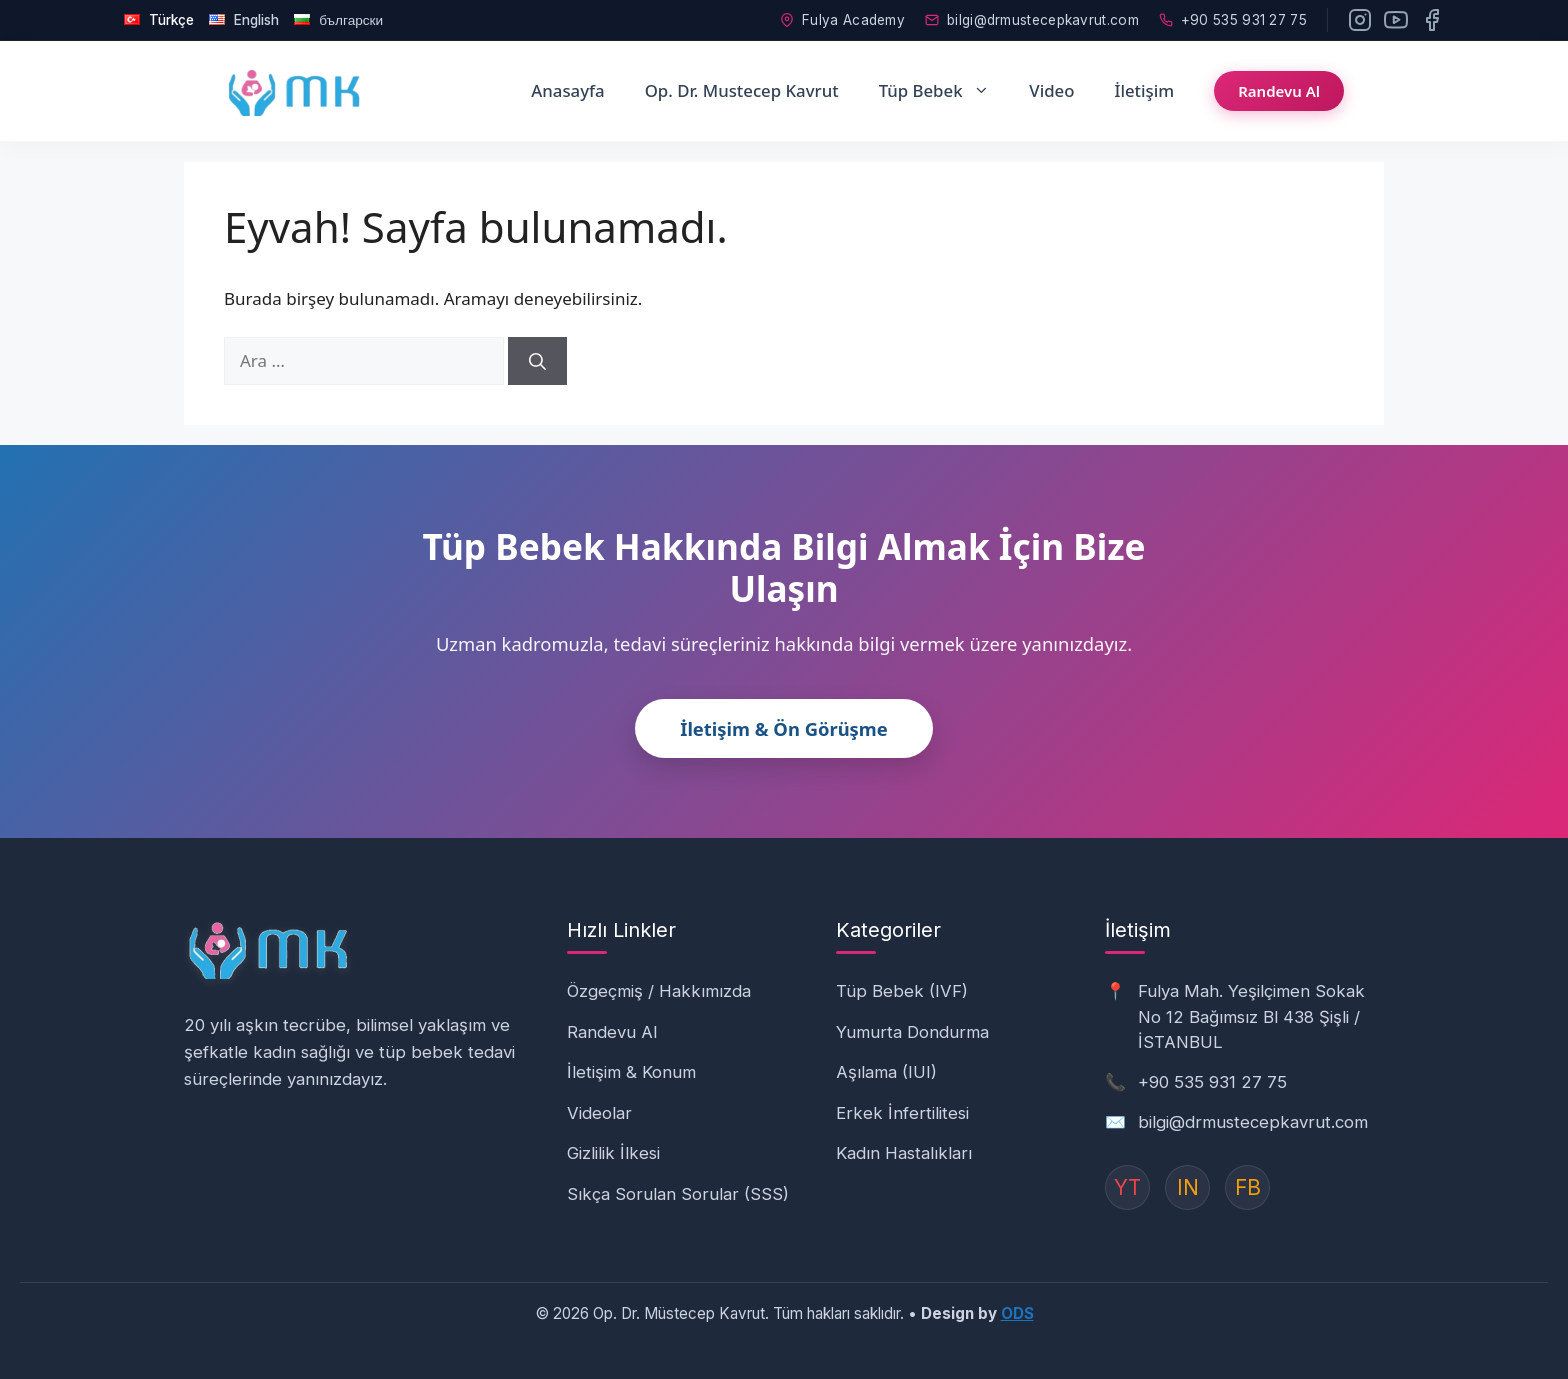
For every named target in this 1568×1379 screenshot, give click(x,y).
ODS (1017, 1313)
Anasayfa (567, 90)
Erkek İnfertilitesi (902, 1113)
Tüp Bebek (944, 91)
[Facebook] (1432, 20)
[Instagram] (1360, 20)
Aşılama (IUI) (886, 1072)
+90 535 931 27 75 (1233, 20)
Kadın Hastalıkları (904, 1153)
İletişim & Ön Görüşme (784, 728)
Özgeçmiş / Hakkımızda (659, 991)
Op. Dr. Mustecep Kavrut (742, 90)
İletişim (1144, 90)
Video (1051, 90)
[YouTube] (1396, 20)
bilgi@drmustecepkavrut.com (1032, 20)
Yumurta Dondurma (912, 1032)
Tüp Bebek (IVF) (902, 991)
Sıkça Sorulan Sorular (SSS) (678, 1194)
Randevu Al (1279, 91)
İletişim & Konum (631, 1072)
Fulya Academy (842, 20)
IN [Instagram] (1188, 1187)
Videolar (599, 1113)
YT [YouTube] (1127, 1187)
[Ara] (537, 361)
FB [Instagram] (1248, 1187)
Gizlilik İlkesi (613, 1153)
